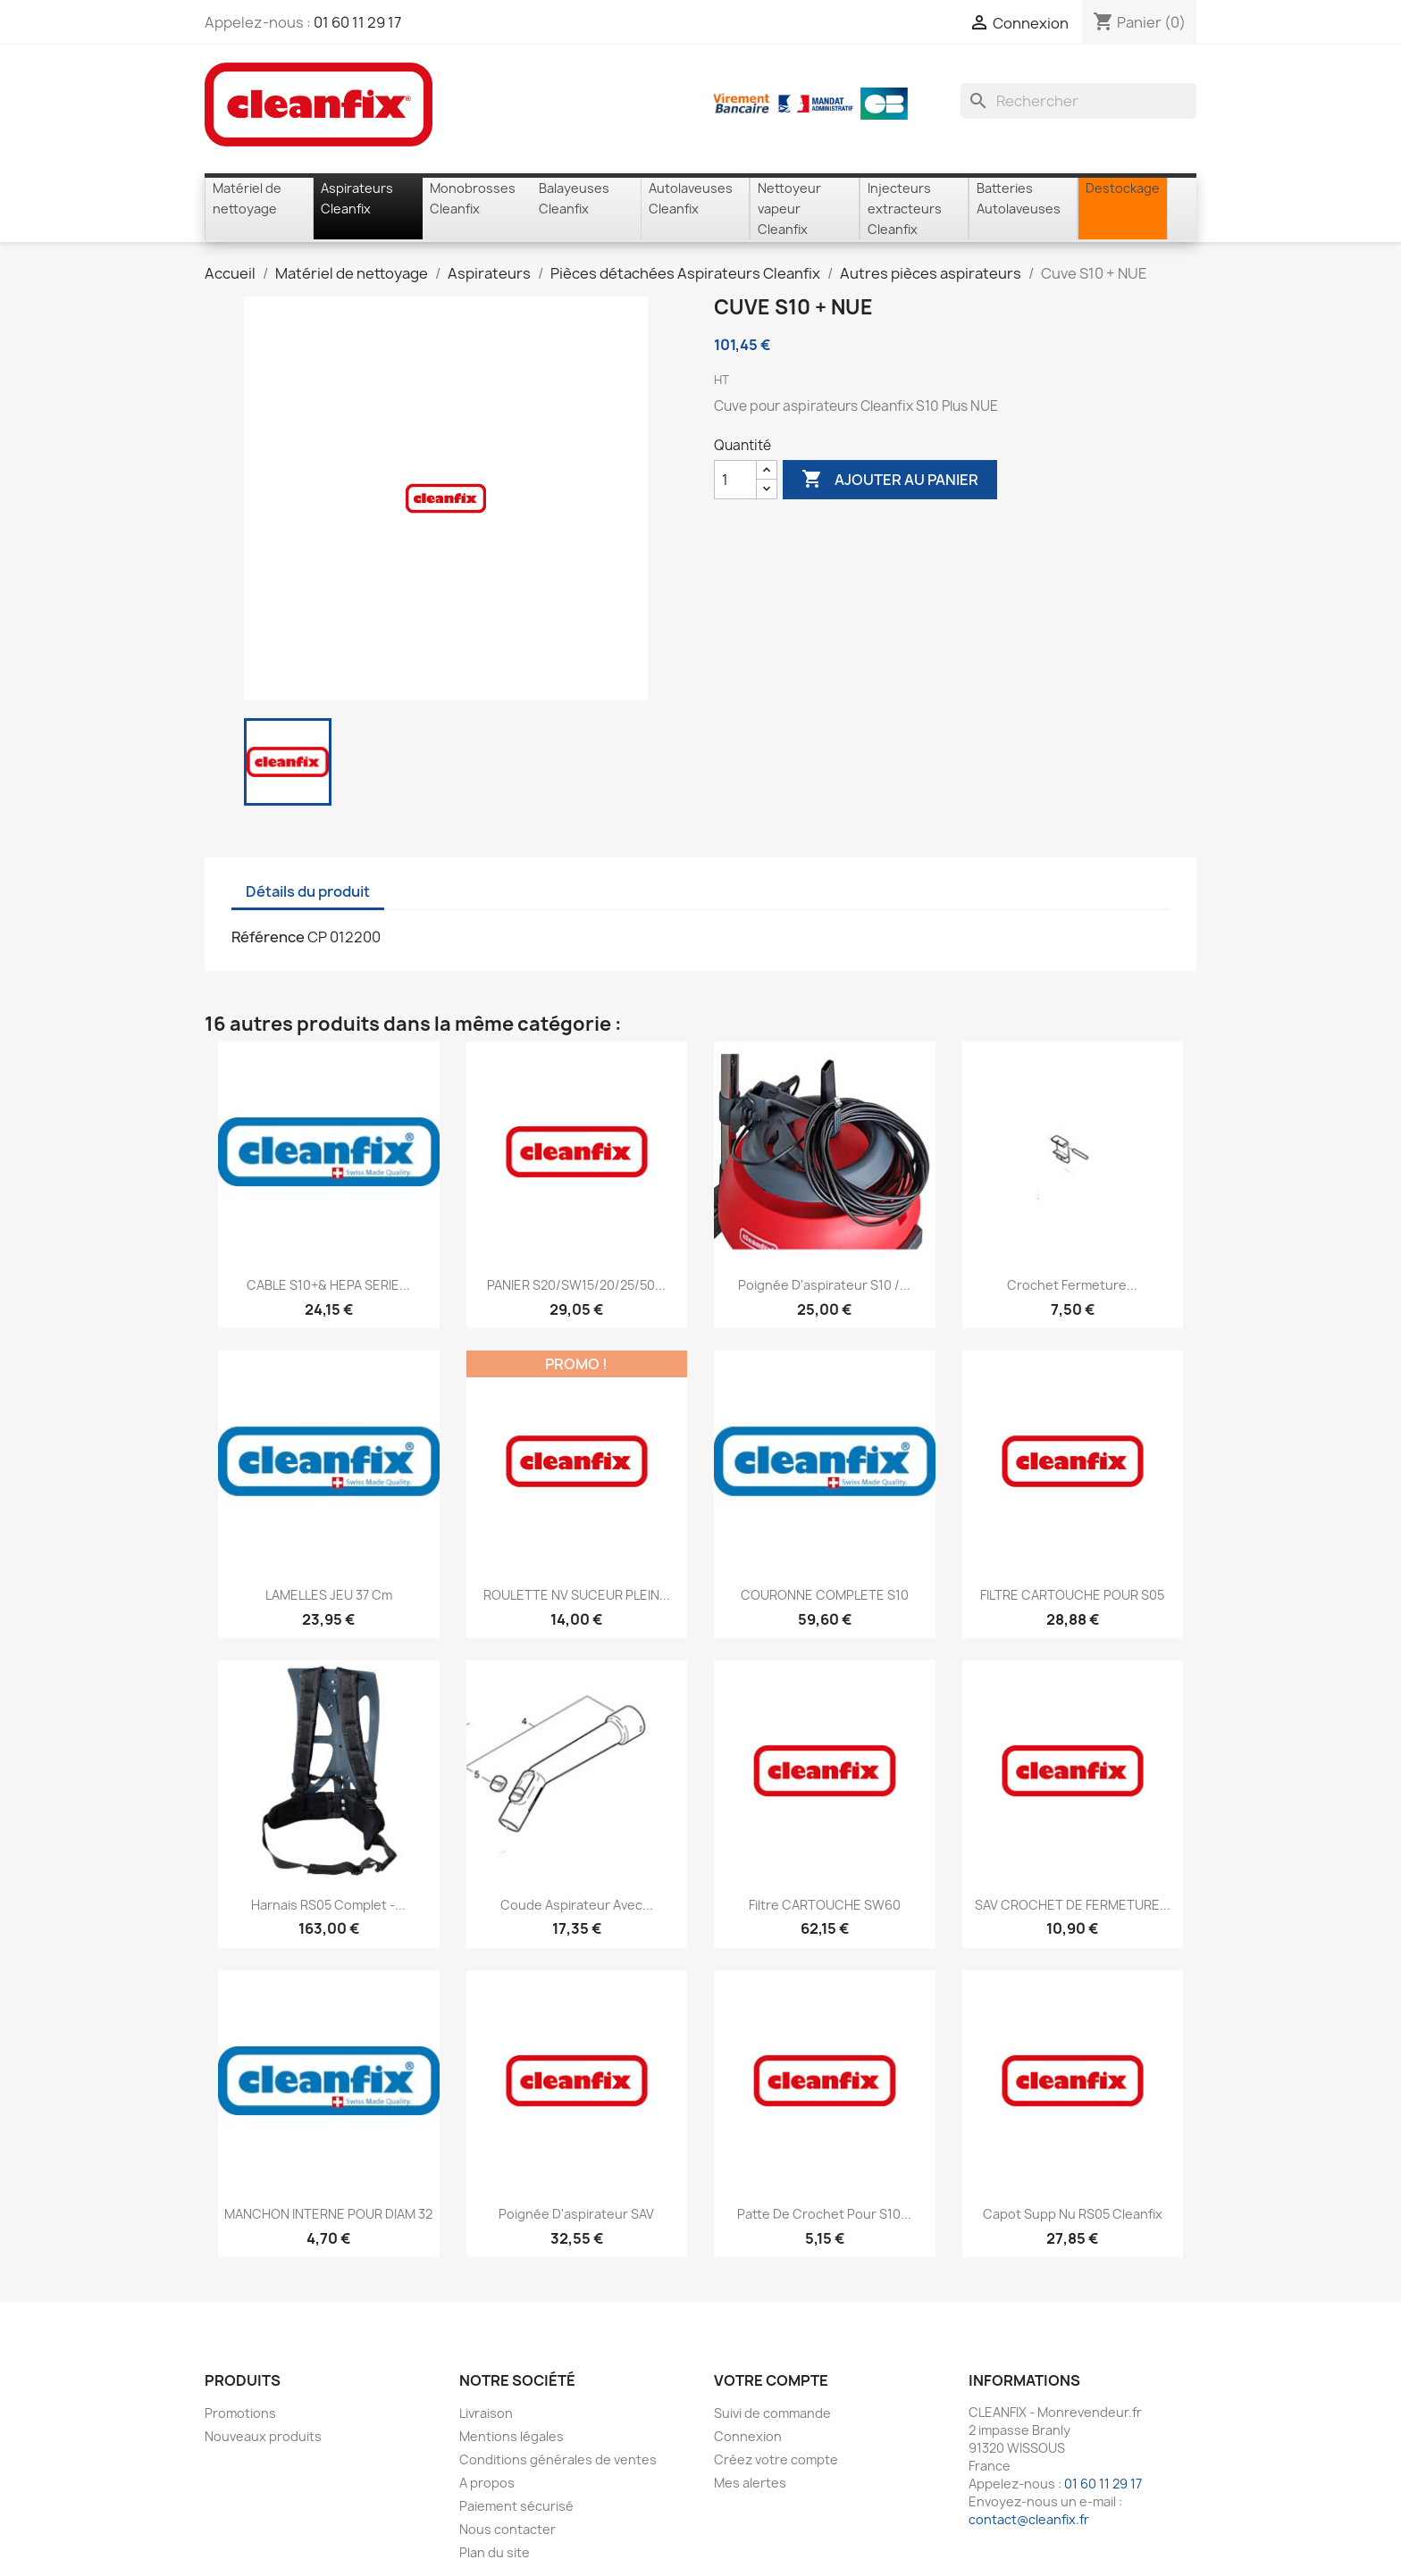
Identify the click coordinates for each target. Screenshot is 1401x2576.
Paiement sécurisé (516, 2505)
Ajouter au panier (889, 479)
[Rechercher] (1078, 101)
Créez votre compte (776, 2459)
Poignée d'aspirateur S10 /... (824, 1284)
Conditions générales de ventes (558, 2459)
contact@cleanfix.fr (1029, 2519)
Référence (268, 937)
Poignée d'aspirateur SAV (576, 2213)
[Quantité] (735, 479)
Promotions (240, 2413)
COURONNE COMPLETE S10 (825, 1594)
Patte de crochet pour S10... (824, 2213)
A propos (487, 2482)
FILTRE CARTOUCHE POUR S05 (1072, 1594)
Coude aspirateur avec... (576, 1904)
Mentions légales (511, 2436)
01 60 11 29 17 (357, 22)
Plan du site (494, 2552)
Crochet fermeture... (1072, 1284)
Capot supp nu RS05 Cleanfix (1072, 2213)
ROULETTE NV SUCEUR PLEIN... (576, 1594)
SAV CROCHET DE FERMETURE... (1072, 1904)
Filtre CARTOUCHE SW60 (825, 1904)
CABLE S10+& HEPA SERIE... (328, 1284)
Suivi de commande (772, 2413)
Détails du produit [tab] (308, 891)
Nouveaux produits (263, 2436)
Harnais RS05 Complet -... (328, 1904)
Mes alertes (750, 2482)
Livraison (486, 2413)
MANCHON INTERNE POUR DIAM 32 (328, 2213)
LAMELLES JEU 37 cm (328, 1594)
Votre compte (771, 2380)
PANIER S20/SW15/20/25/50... (576, 1284)
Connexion (748, 2436)
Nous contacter (507, 2529)
